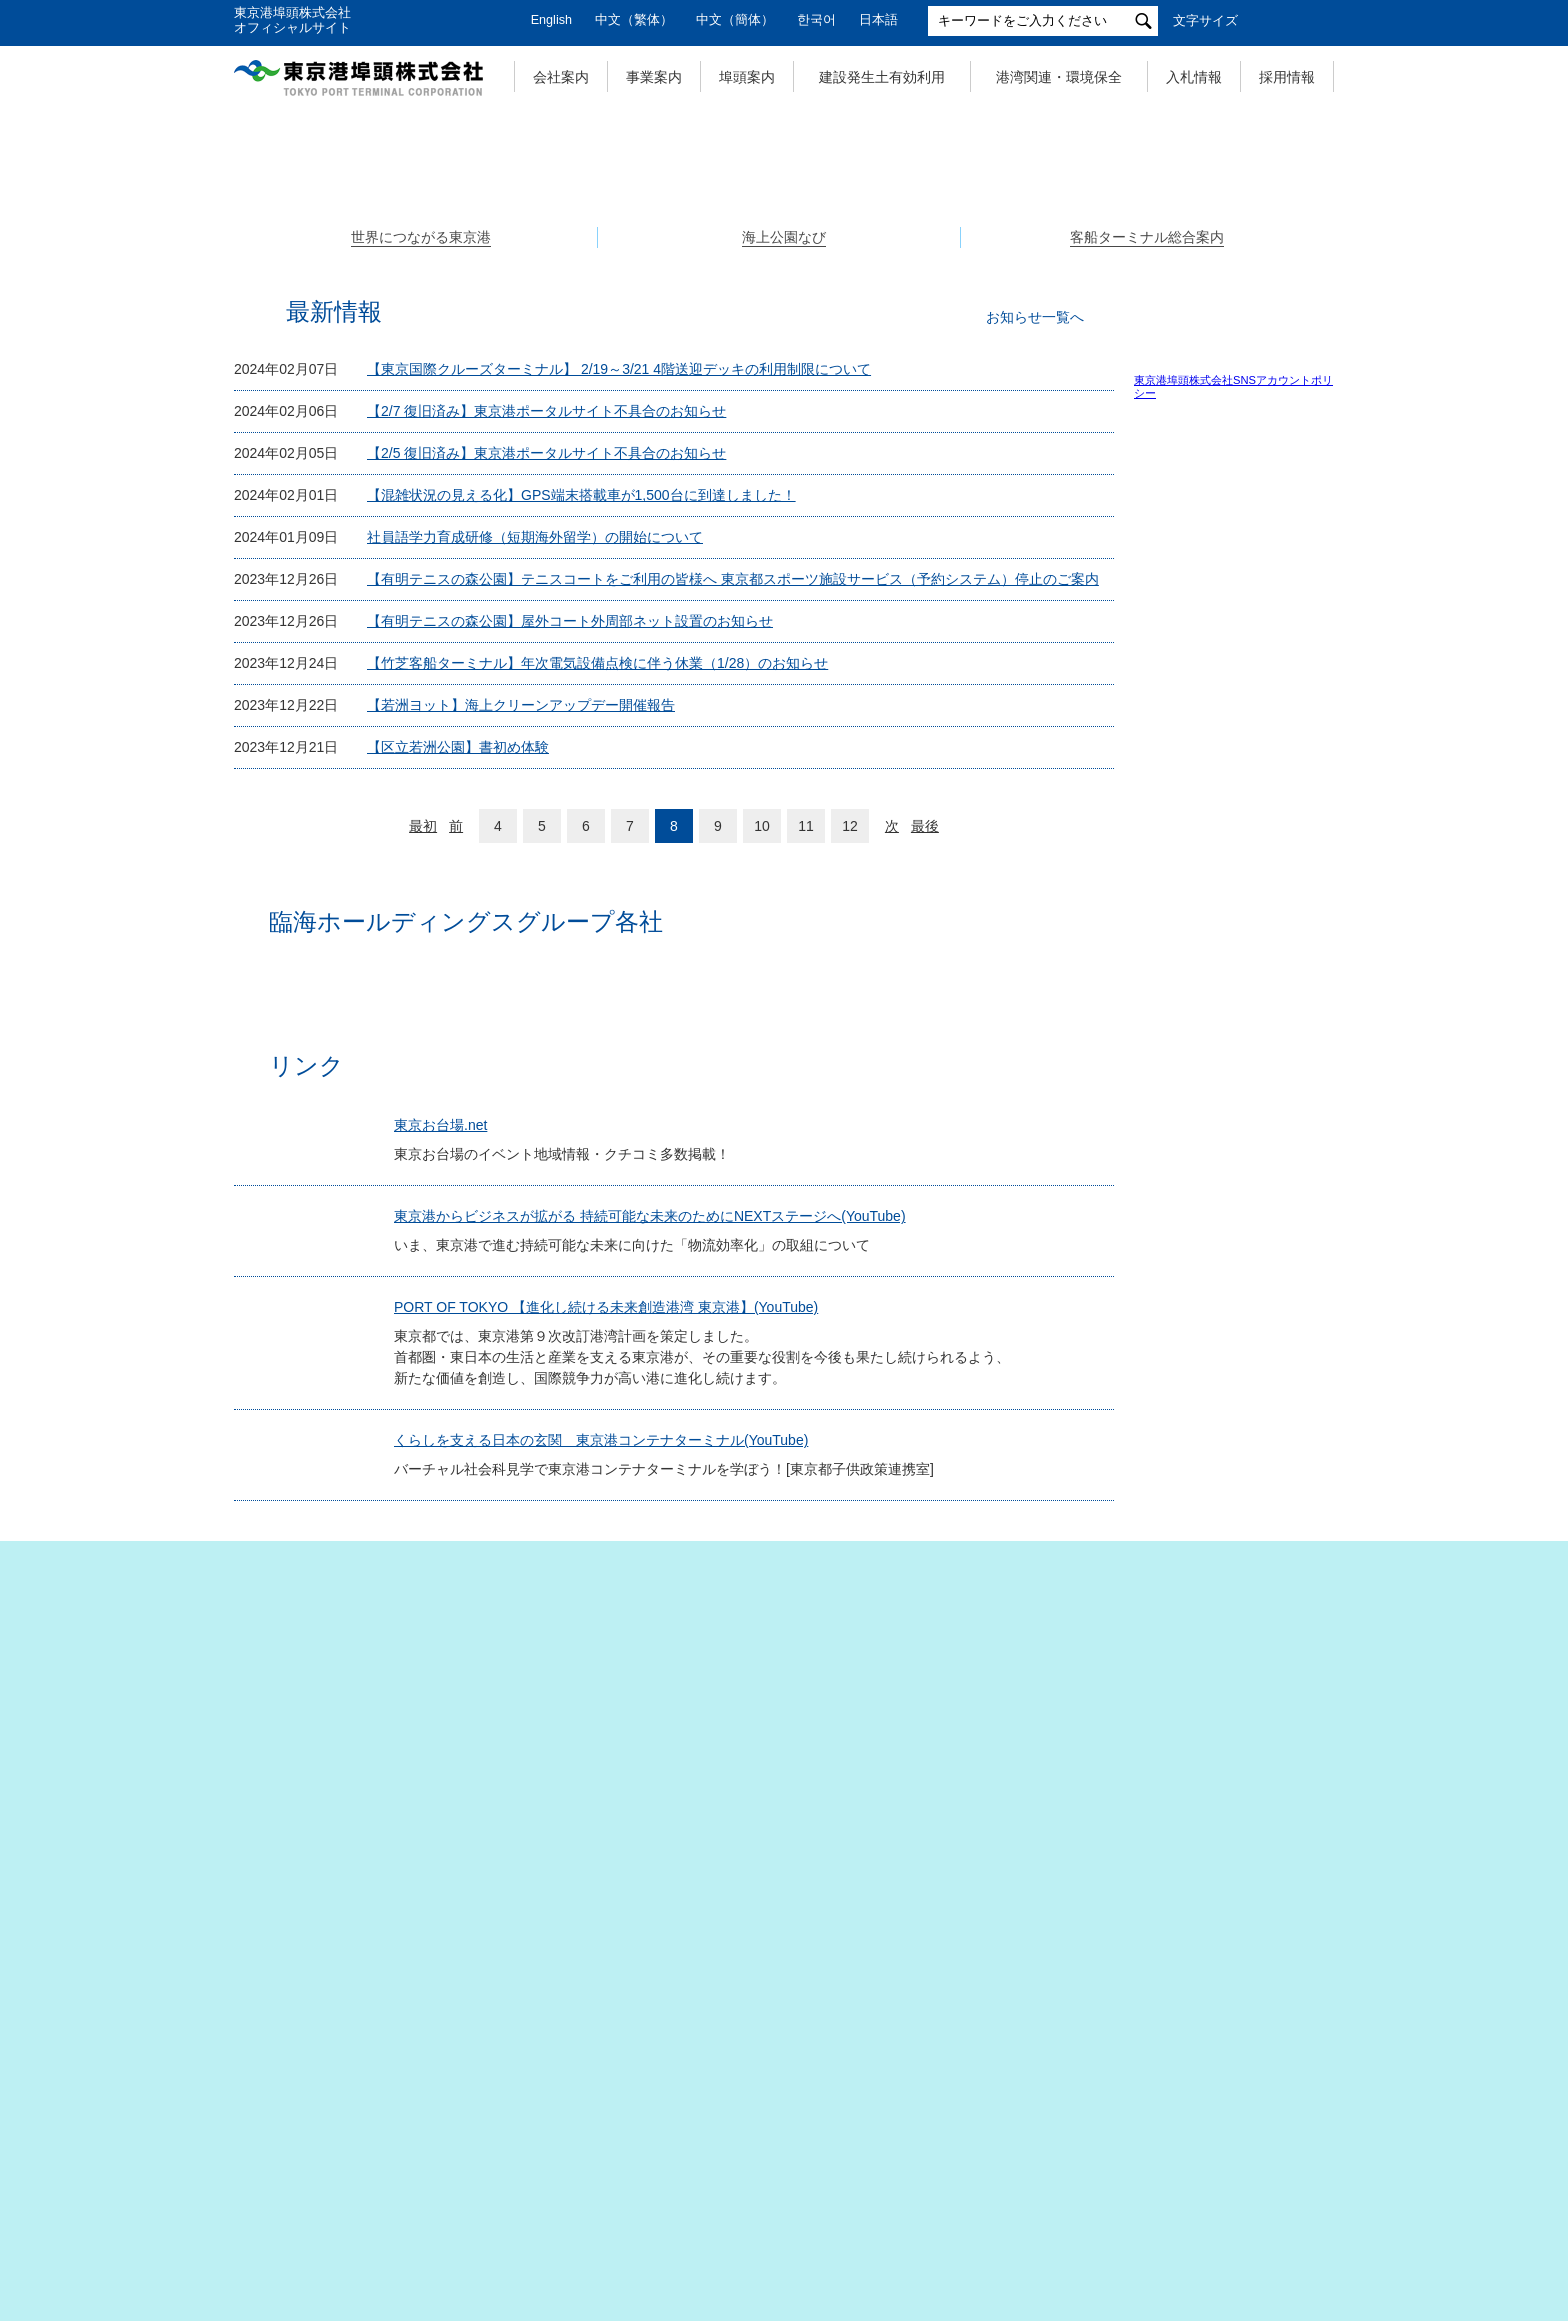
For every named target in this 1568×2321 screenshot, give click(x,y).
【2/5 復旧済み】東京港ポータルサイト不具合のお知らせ (546, 798)
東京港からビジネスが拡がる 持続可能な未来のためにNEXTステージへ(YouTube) (659, 1620)
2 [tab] (784, 519)
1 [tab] (762, 519)
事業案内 (654, 77)
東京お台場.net (449, 1509)
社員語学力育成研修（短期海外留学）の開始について (535, 882)
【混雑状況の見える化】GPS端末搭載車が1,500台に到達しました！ (581, 840)
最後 (925, 1171)
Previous (234, 309)
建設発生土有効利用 (882, 77)
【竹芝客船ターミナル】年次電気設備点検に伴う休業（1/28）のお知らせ (597, 1008)
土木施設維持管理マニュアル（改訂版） (1256, 1541)
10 (762, 1171)
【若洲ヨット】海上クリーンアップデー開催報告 (521, 1050)
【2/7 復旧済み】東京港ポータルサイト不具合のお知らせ (546, 756)
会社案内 (561, 77)
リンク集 (1226, 2203)
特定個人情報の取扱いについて (774, 2203)
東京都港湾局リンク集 (1210, 1907)
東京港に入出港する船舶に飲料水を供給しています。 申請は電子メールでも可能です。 (1248, 1649)
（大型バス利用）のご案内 (1248, 1418)
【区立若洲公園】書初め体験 (458, 1092)
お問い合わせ (1108, 2203)
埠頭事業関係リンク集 (1210, 1801)
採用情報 (1287, 77)
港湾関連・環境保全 (1059, 77)
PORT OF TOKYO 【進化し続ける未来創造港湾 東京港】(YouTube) (615, 1740)
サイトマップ (370, 2203)
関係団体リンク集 (1198, 1771)
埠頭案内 (747, 77)
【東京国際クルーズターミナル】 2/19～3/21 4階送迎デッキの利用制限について (619, 714)
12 (850, 1171)
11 (806, 1171)
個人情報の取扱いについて (544, 2203)
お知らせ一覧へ (1035, 662)
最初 (423, 1171)
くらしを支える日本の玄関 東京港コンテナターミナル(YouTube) (610, 1873)
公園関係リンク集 (1198, 1876)
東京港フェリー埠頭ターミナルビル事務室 (1248, 1476)
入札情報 (1194, 77)
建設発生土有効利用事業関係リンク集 (1234, 1839)
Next (1334, 309)
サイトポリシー (969, 2203)
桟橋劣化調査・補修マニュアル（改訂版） (1256, 1570)
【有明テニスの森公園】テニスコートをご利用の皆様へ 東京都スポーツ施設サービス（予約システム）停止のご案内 (733, 924)
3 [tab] (806, 519)
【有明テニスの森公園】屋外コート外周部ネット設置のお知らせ (570, 966)
